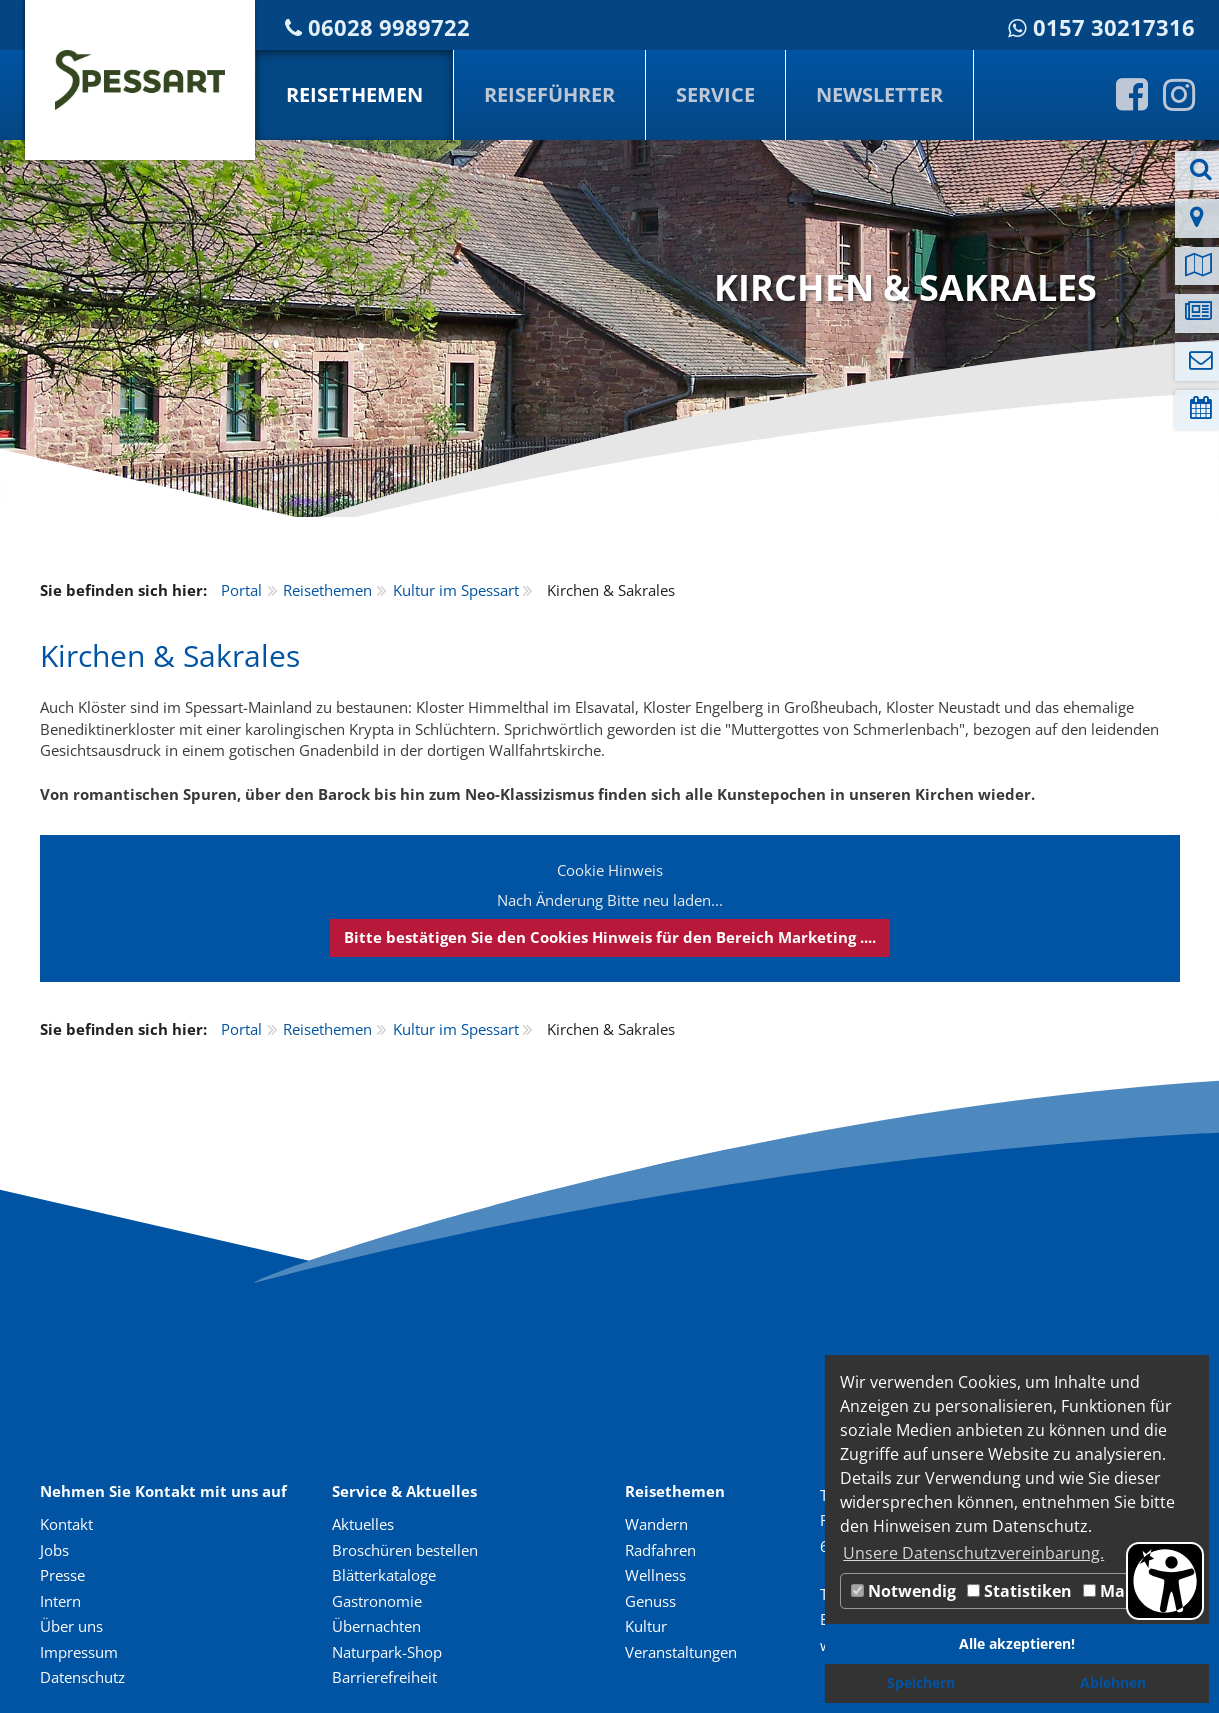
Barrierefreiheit (384, 1677)
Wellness (655, 1575)
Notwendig (903, 1591)
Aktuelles (363, 1524)
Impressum (79, 1652)
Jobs (54, 1550)
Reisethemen (354, 94)
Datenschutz (82, 1677)
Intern (60, 1601)
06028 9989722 (389, 27)
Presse (62, 1575)
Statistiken (1019, 1591)
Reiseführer (549, 94)
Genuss (650, 1601)
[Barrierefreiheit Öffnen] (1165, 1581)
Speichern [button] (921, 1682)
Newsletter (879, 94)
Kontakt (66, 1524)
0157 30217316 (1114, 27)
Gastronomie (377, 1601)
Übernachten (376, 1626)
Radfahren (660, 1550)
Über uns (71, 1626)
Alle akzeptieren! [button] (1017, 1643)
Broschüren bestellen (405, 1550)
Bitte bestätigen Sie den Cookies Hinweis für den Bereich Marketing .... (610, 937)
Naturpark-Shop (387, 1652)
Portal (241, 590)
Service (715, 94)
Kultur (646, 1626)
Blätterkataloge (384, 1575)
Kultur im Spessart (456, 590)
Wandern (656, 1524)
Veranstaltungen (681, 1652)
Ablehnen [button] (1113, 1682)
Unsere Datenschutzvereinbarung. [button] (973, 1553)
